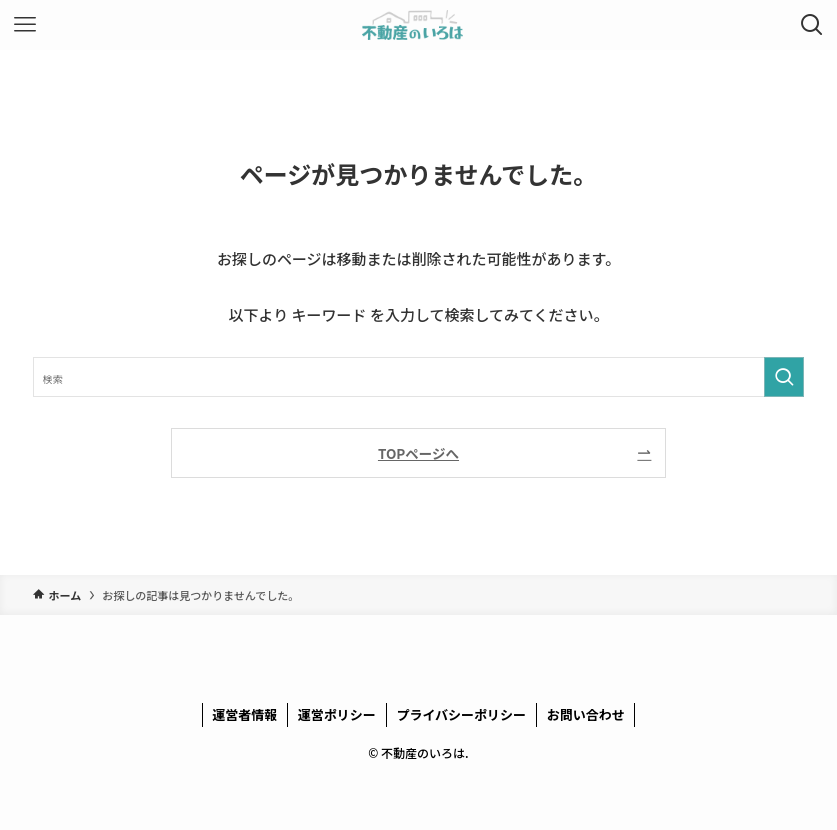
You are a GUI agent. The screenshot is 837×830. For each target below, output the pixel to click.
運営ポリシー (337, 714)
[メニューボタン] (25, 25)
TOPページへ (418, 453)
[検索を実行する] (784, 377)
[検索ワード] (418, 377)
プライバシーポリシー (461, 714)
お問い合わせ (586, 714)
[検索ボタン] (812, 25)
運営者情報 (244, 714)
